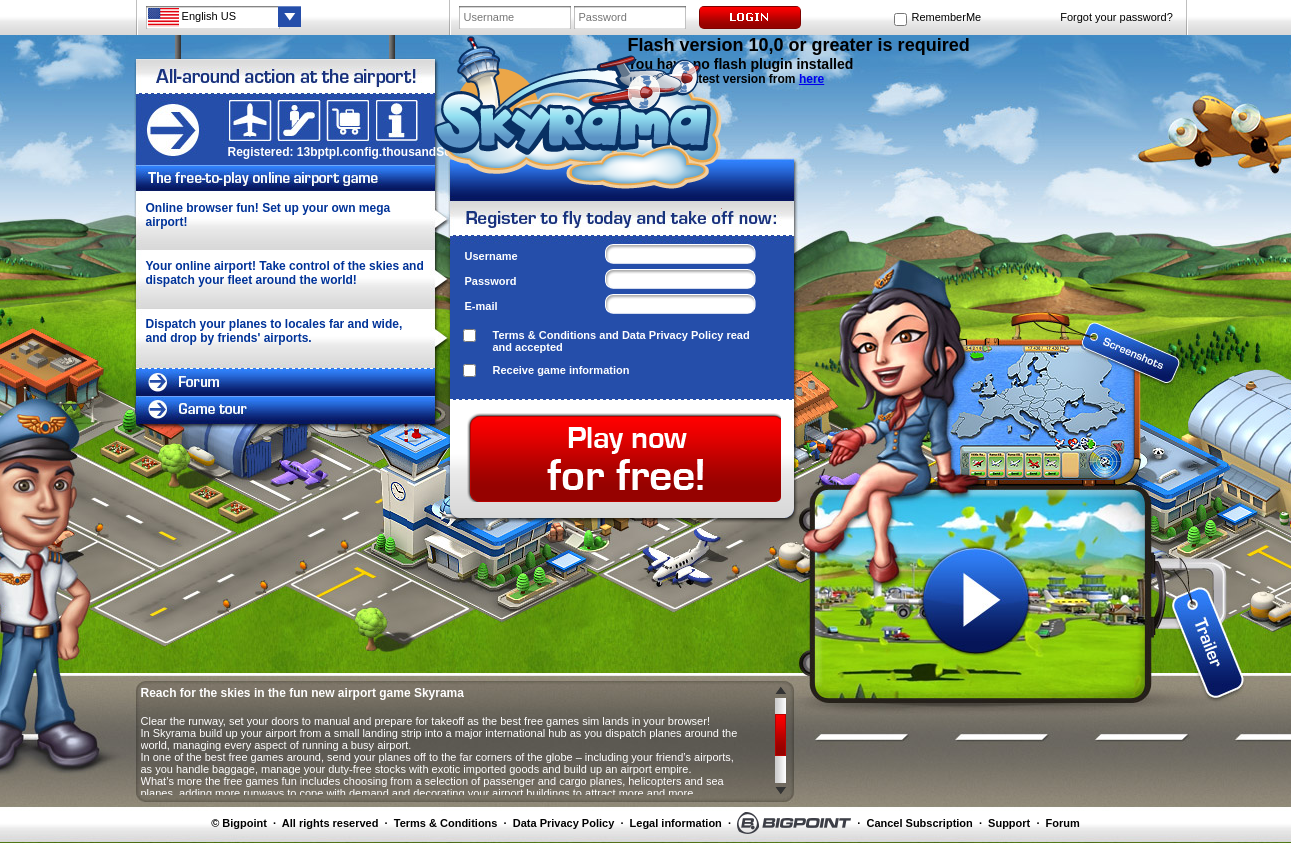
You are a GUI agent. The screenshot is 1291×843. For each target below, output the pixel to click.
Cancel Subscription (919, 823)
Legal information (676, 823)
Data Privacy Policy (673, 335)
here (811, 79)
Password (491, 281)
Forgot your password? (1116, 17)
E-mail (481, 306)
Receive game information (561, 370)
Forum (1063, 823)
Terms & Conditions (545, 335)
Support (1009, 823)
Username (491, 256)
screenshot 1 (976, 332)
